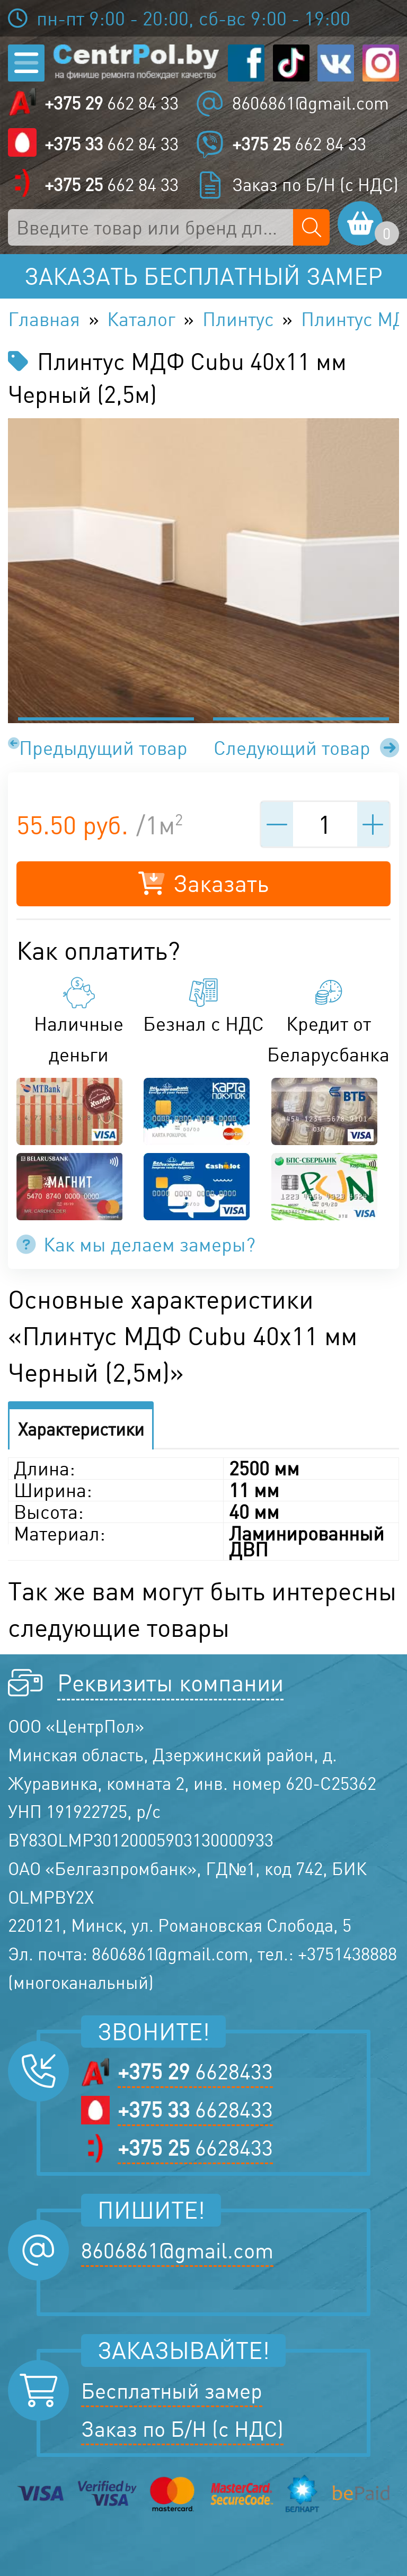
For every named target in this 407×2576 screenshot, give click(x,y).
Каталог (141, 319)
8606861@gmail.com (310, 103)
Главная (44, 319)
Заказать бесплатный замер (203, 276)
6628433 (195, 2071)
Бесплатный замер (171, 2390)
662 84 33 (112, 103)
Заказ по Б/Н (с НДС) (315, 184)
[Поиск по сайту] (311, 227)
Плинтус (238, 319)
